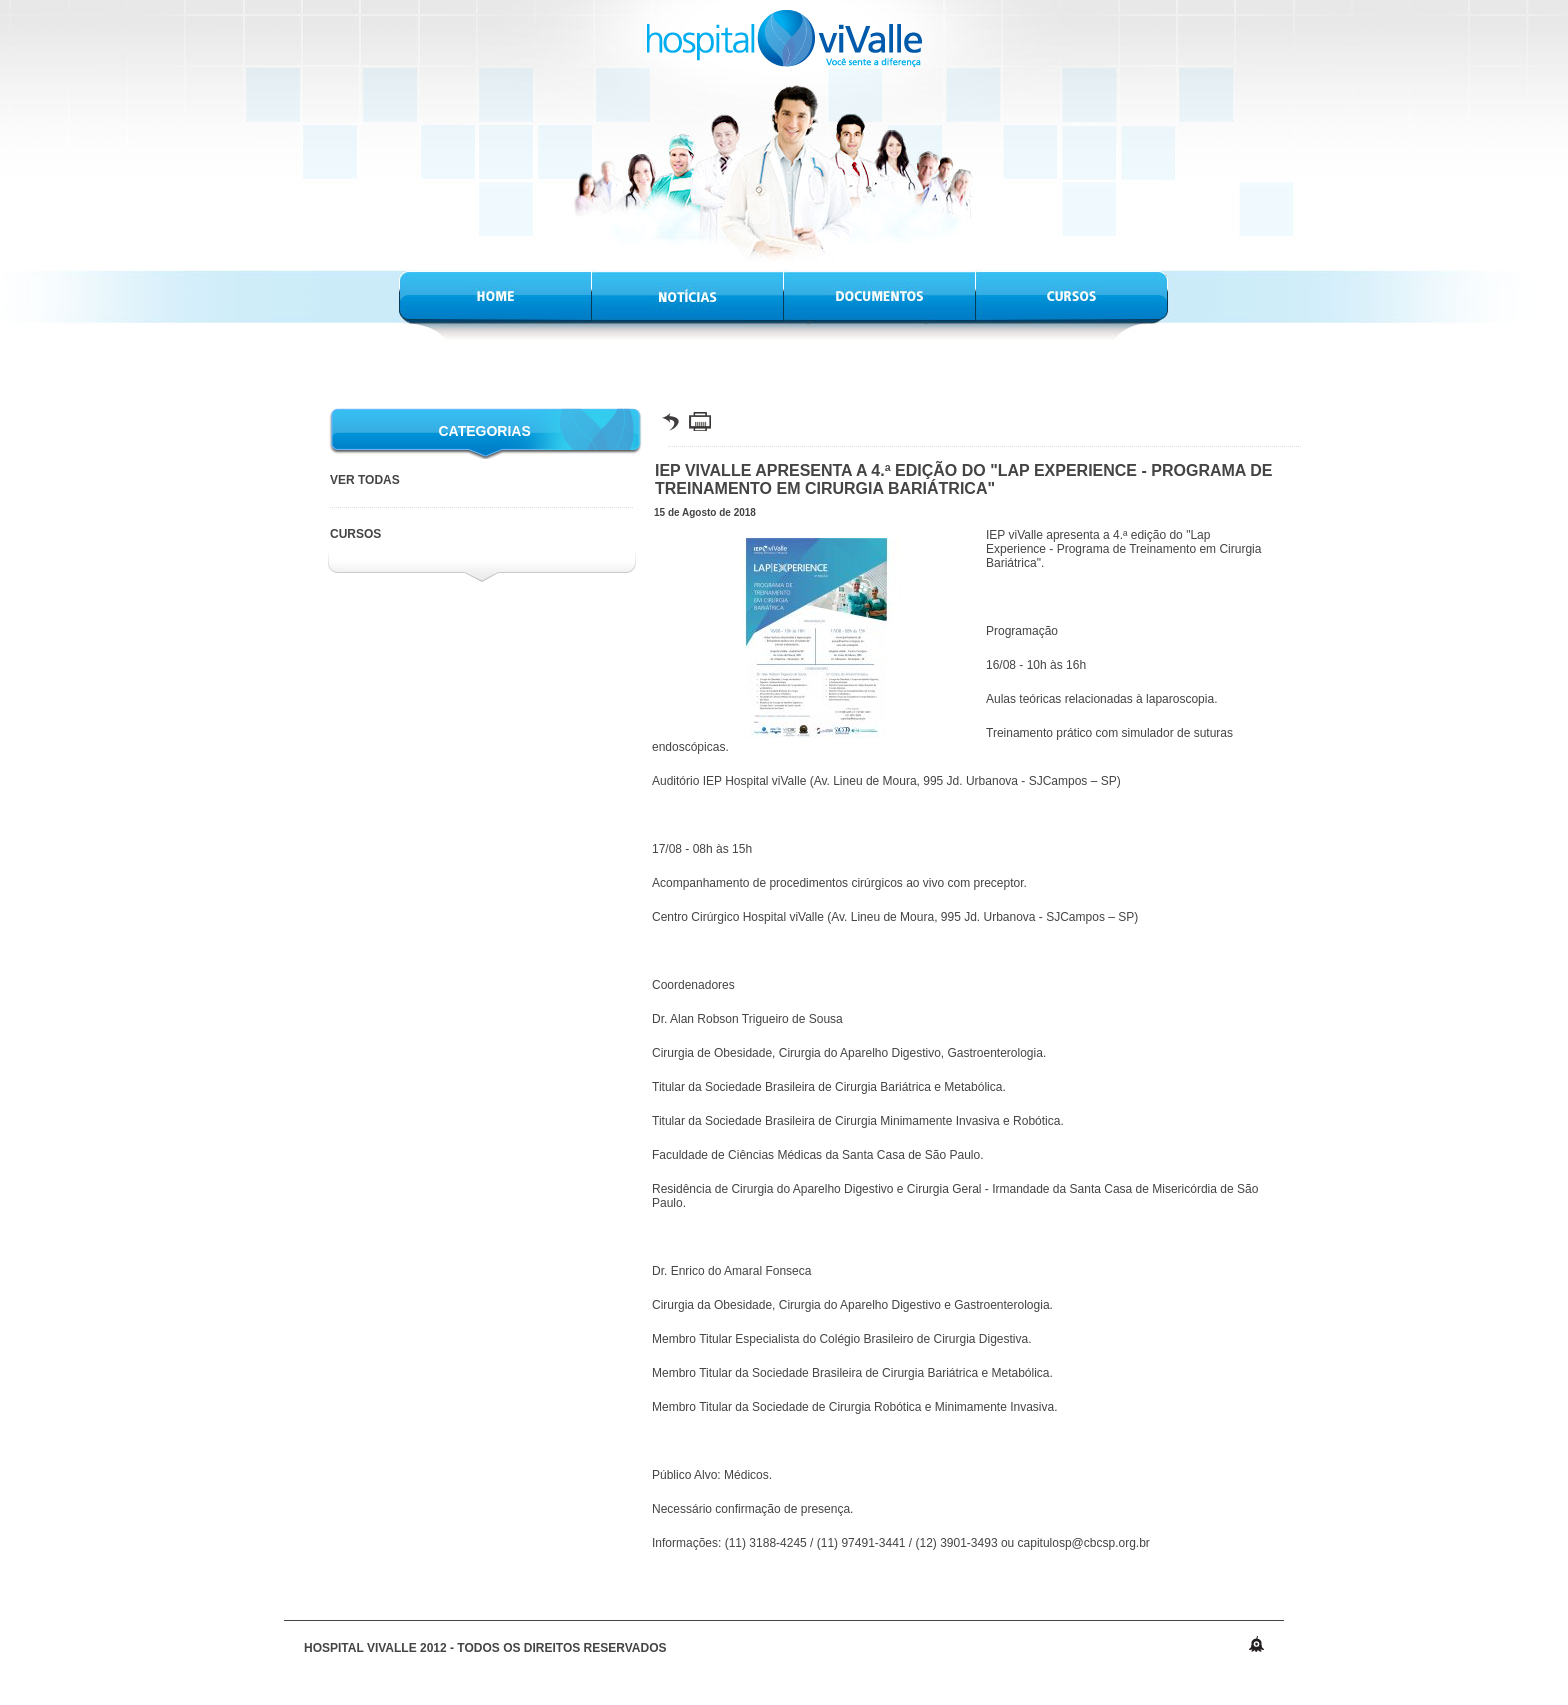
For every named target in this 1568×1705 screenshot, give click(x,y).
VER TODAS (365, 480)
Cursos (355, 534)
